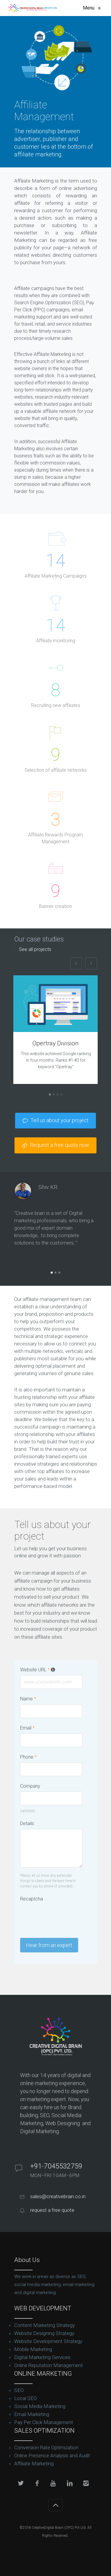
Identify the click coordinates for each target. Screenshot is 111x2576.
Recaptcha (31, 1899)
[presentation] (65, 1915)
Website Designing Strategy (44, 2333)
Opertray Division (56, 1043)
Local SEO (25, 2398)
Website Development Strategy (48, 2341)
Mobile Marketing (33, 2349)
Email (27, 1728)
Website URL (38, 1670)
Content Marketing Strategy (44, 2325)
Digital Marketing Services (42, 2357)
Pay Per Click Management (43, 2422)
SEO (19, 2390)
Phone (28, 1757)
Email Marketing (31, 2414)
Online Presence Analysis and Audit (52, 2455)
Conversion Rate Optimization (46, 2447)
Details (27, 1823)
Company (30, 1786)
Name (28, 1699)
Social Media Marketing (39, 2406)
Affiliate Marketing (34, 2463)
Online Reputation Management (48, 2365)
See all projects (35, 949)
